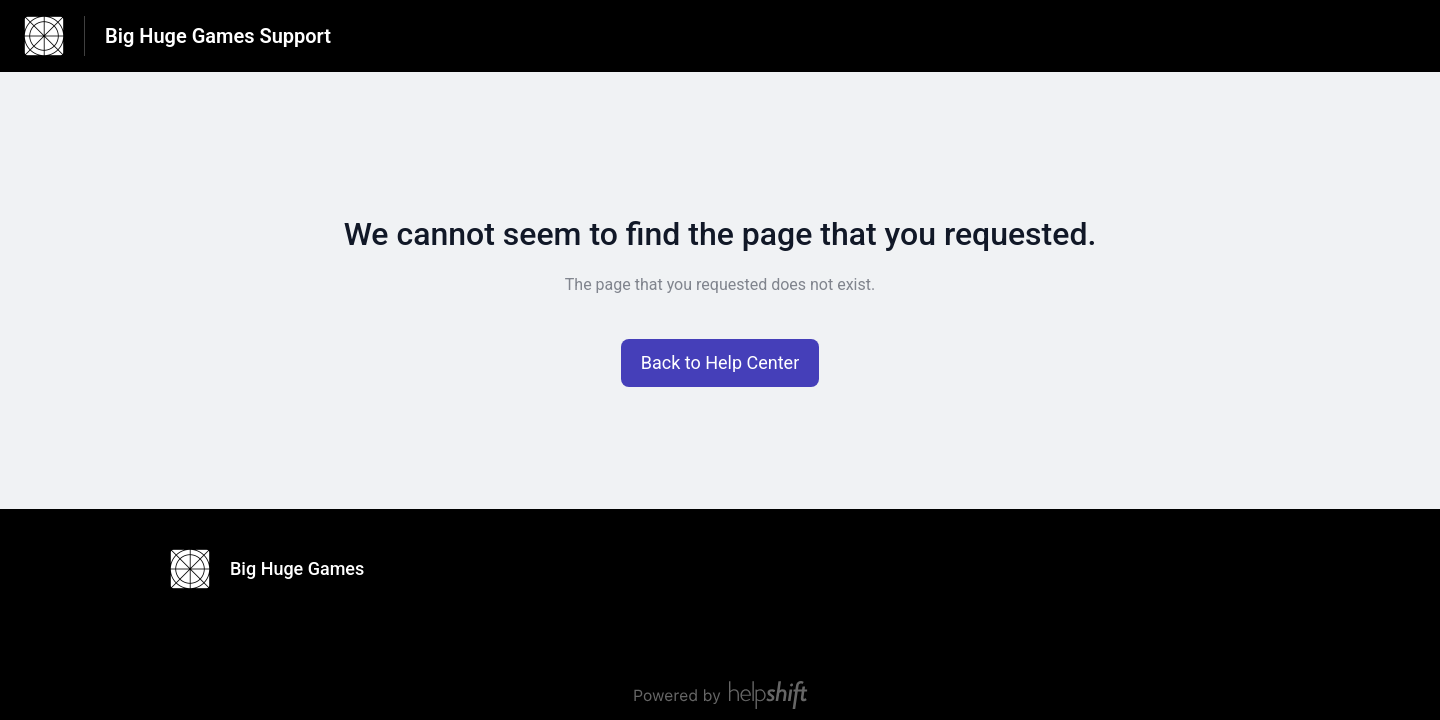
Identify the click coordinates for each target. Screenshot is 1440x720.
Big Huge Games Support (218, 36)
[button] (720, 363)
